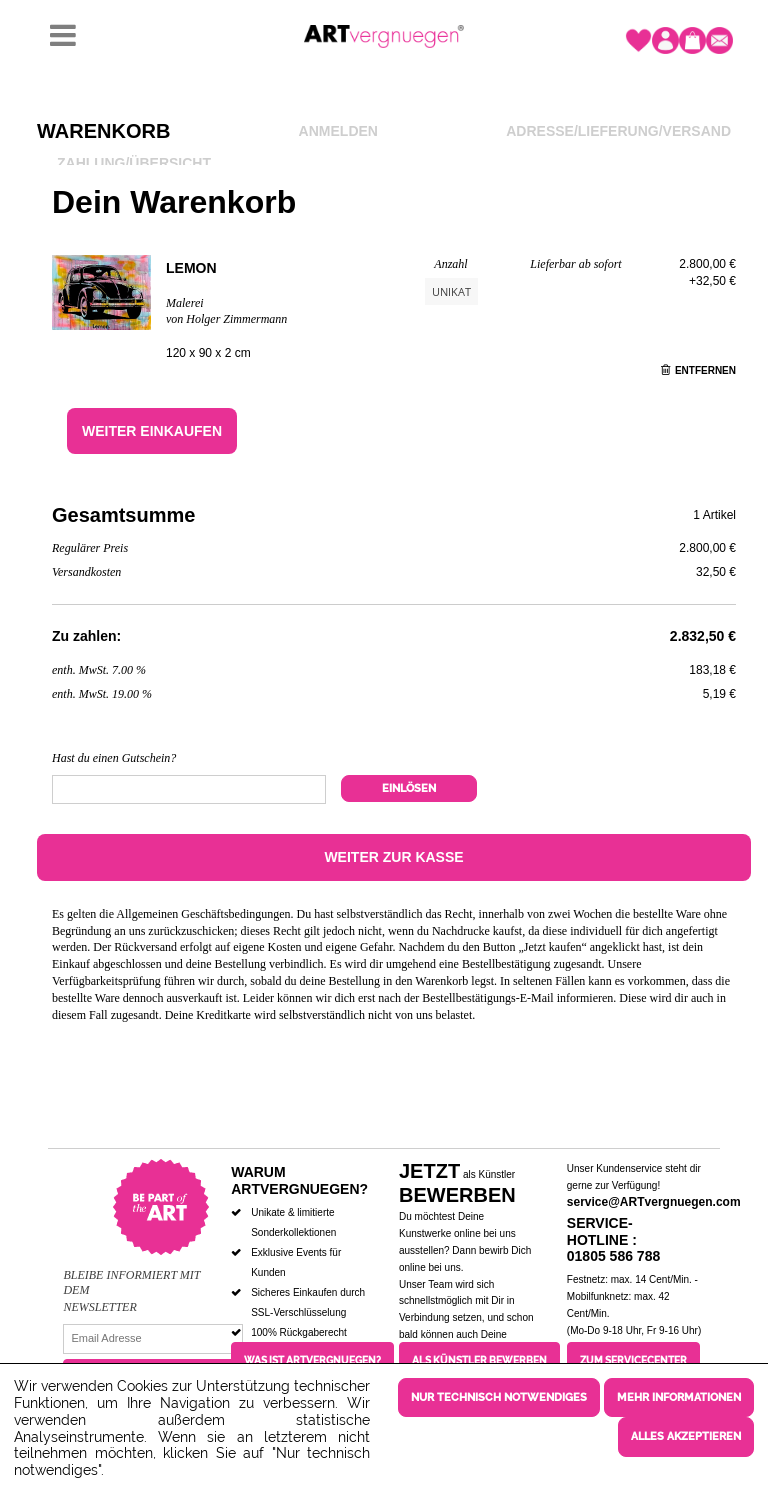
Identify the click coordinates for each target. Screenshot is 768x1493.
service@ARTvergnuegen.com (654, 1202)
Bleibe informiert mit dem (131, 1282)
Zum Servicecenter (633, 1360)
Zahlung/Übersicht (134, 163)
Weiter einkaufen (152, 431)
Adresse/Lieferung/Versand (618, 131)
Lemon (191, 268)
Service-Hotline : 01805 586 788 (613, 1240)
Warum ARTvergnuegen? (299, 1180)
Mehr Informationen (679, 1397)
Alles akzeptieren (686, 1436)
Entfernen (698, 370)
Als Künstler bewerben (479, 1360)
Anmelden (338, 131)
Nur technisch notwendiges (499, 1397)
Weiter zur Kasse (393, 857)
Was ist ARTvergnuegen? (312, 1360)
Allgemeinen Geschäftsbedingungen (203, 914)
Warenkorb (103, 131)
